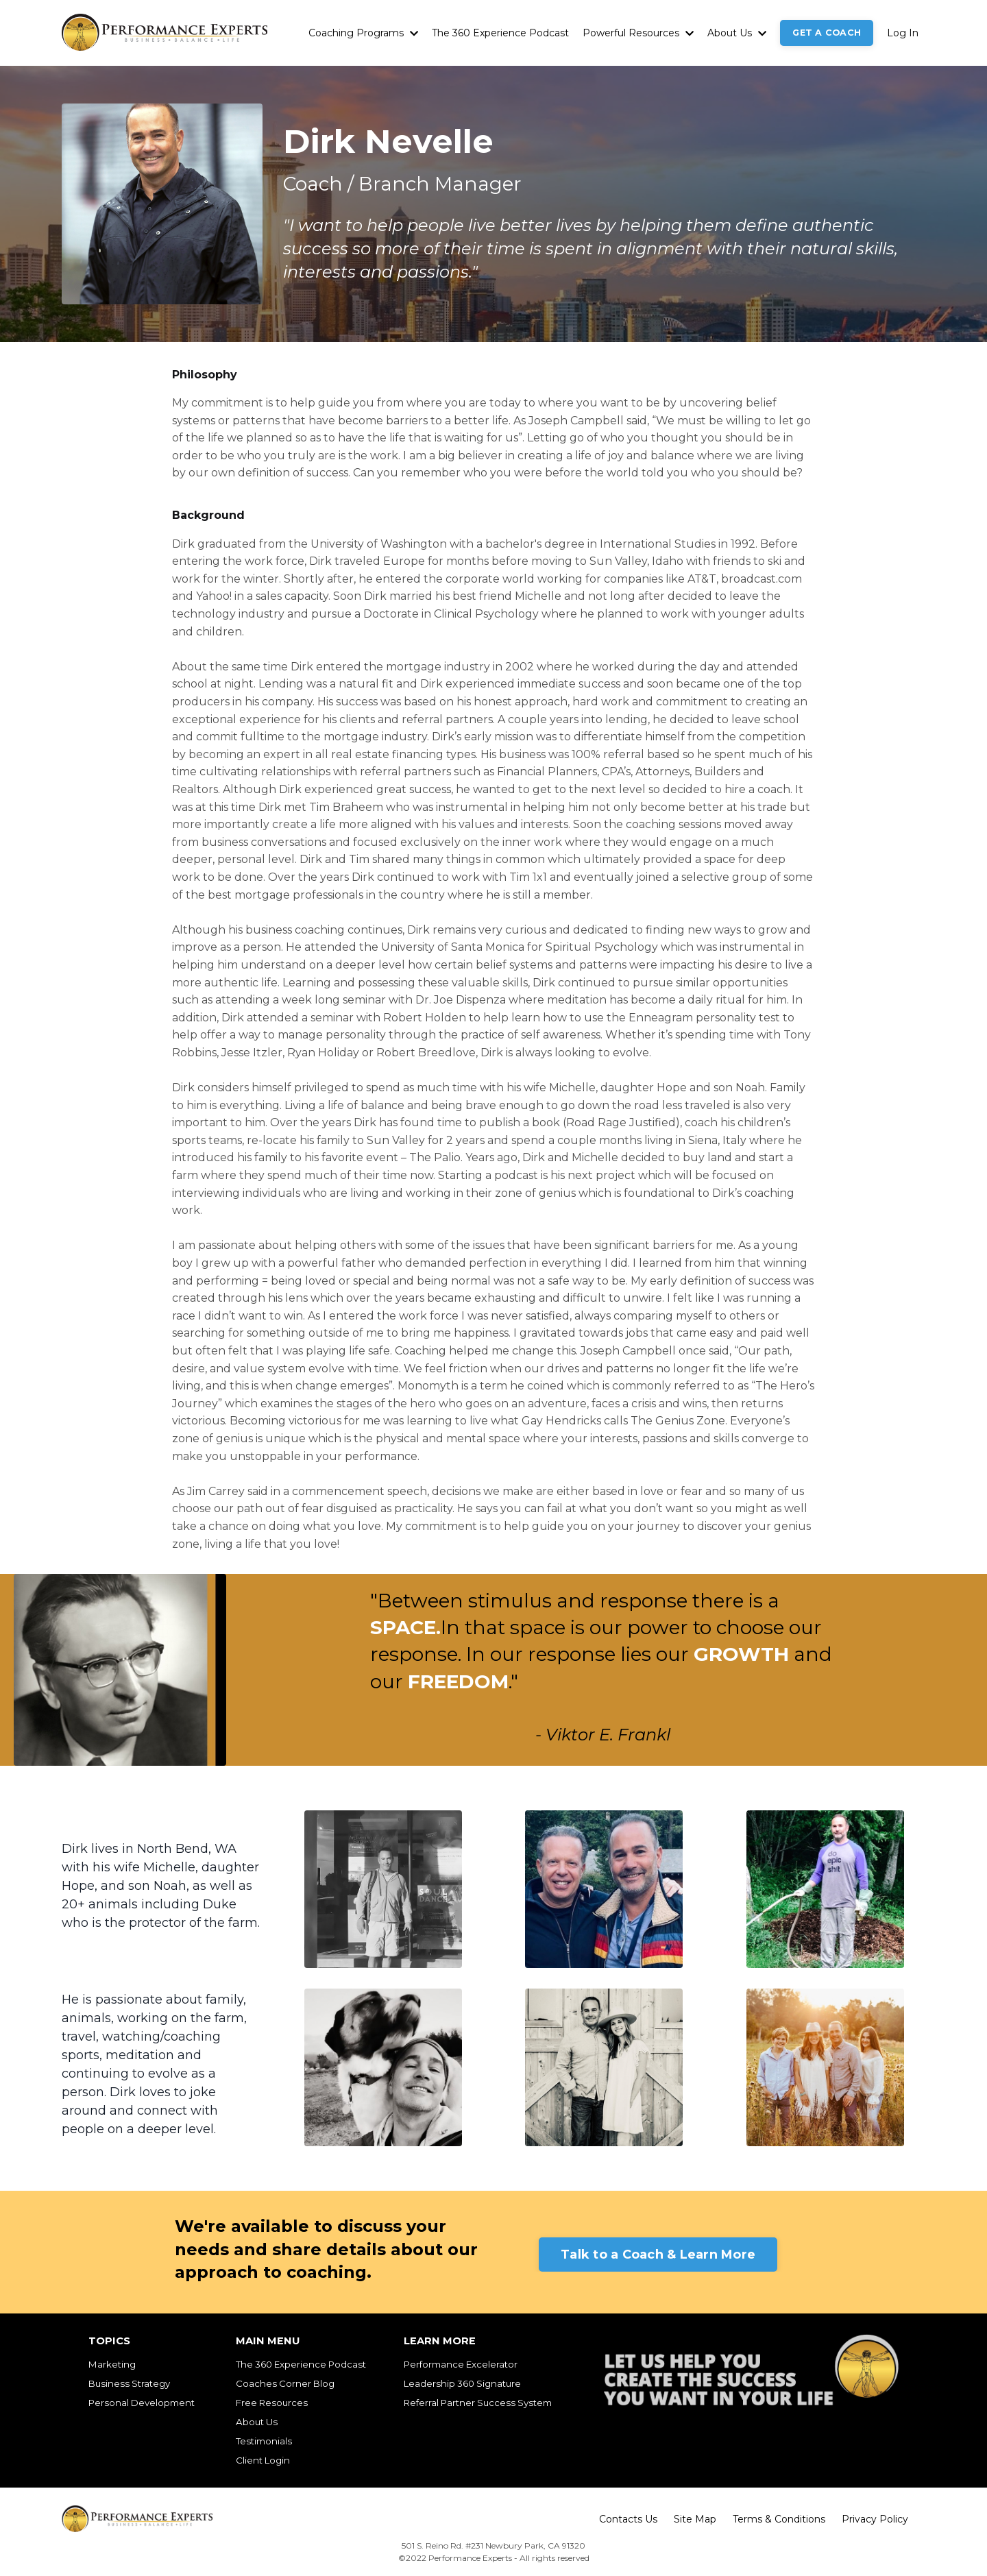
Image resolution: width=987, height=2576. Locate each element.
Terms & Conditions (779, 2519)
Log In (902, 33)
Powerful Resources (638, 33)
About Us (736, 33)
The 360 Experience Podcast (500, 33)
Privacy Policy (875, 2519)
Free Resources (272, 2402)
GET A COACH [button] (826, 32)
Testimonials (264, 2440)
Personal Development (141, 2402)
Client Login (263, 2460)
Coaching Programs (363, 33)
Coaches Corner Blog (285, 2383)
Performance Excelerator (460, 2364)
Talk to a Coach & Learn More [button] (658, 2254)
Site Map (695, 2519)
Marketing (112, 2364)
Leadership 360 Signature (462, 2383)
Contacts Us (628, 2519)
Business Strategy (129, 2383)
